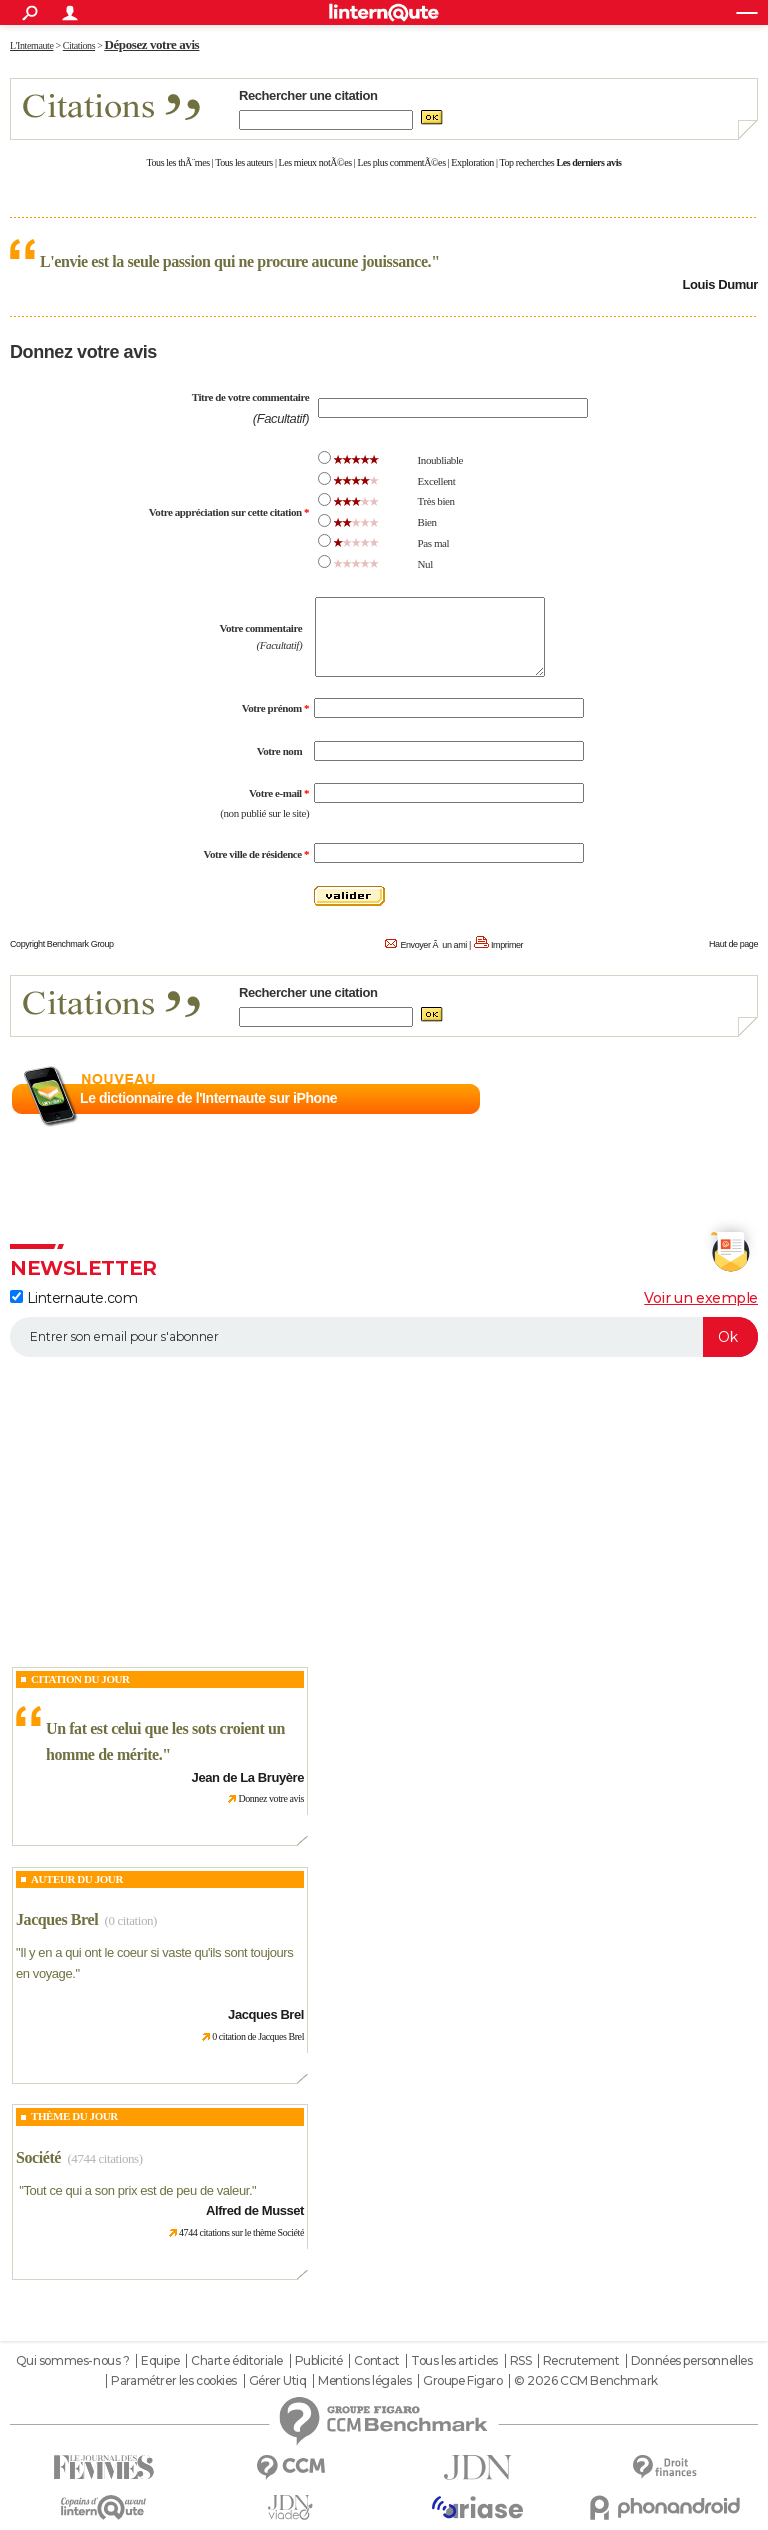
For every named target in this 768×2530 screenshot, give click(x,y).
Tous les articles (454, 2361)
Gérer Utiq (278, 2381)
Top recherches (527, 162)
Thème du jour (74, 2116)
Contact (376, 2361)
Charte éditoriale (237, 2361)
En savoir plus (714, 1099)
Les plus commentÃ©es (402, 162)
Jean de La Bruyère (248, 1777)
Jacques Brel (57, 1919)
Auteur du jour (77, 1879)
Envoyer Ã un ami (433, 945)
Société (38, 2157)
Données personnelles (692, 2361)
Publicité (319, 2361)
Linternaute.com (73, 1298)
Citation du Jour (80, 1679)
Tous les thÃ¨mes (178, 162)
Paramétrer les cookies (174, 2381)
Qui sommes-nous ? (73, 2361)
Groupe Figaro (463, 2381)
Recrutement (581, 2361)
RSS (521, 2361)
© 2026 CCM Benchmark (586, 2381)
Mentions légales (364, 2381)
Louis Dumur (720, 284)
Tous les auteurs (244, 162)
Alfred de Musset (255, 2210)
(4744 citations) (104, 2158)
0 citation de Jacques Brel (258, 2036)
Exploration (472, 162)
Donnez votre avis (271, 1798)
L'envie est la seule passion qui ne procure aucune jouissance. (235, 261)
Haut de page (733, 944)
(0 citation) (131, 1920)
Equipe (160, 2361)
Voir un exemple (701, 1298)
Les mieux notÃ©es (315, 162)
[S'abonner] (384, 1337)
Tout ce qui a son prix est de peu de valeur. (137, 2190)
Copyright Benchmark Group (62, 944)
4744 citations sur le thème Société (241, 2232)
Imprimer (507, 945)
